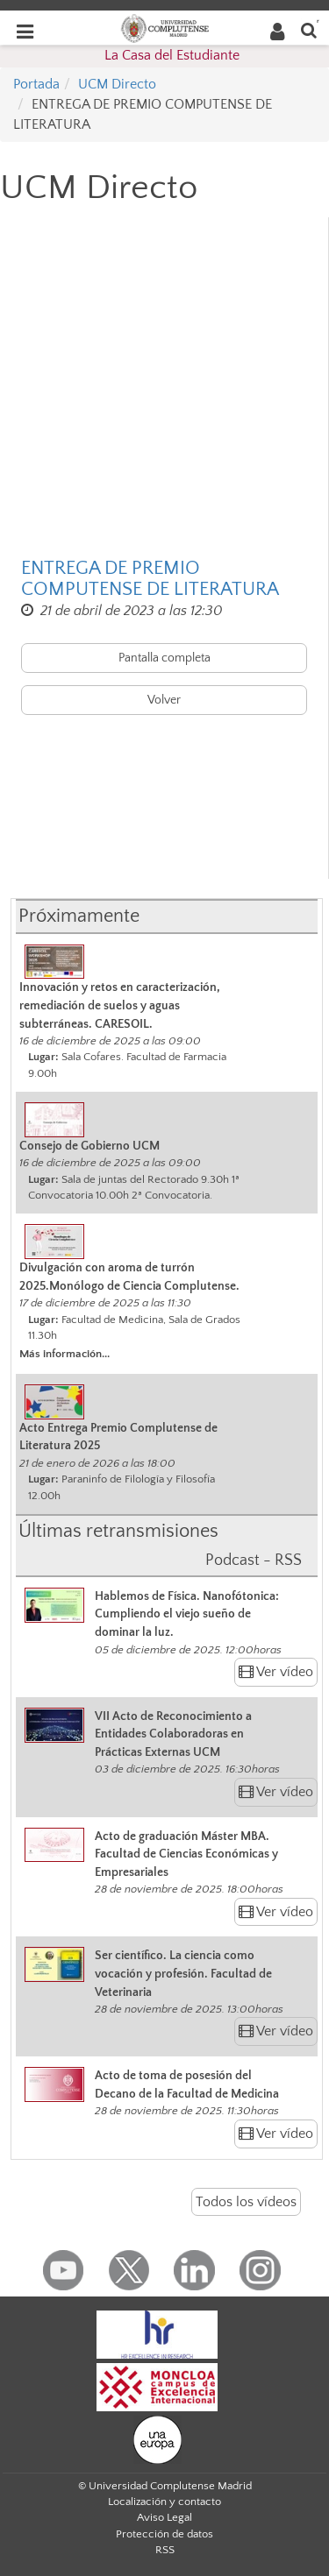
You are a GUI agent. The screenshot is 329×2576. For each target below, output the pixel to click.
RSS (165, 2550)
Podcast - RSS (253, 1560)
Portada (36, 84)
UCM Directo (117, 84)
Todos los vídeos (246, 2202)
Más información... (64, 1354)
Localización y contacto (164, 2501)
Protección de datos (164, 2534)
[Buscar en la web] (309, 29)
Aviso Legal (164, 2517)
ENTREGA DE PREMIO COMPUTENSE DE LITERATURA (150, 579)
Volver (164, 700)
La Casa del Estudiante (172, 55)
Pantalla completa (164, 658)
